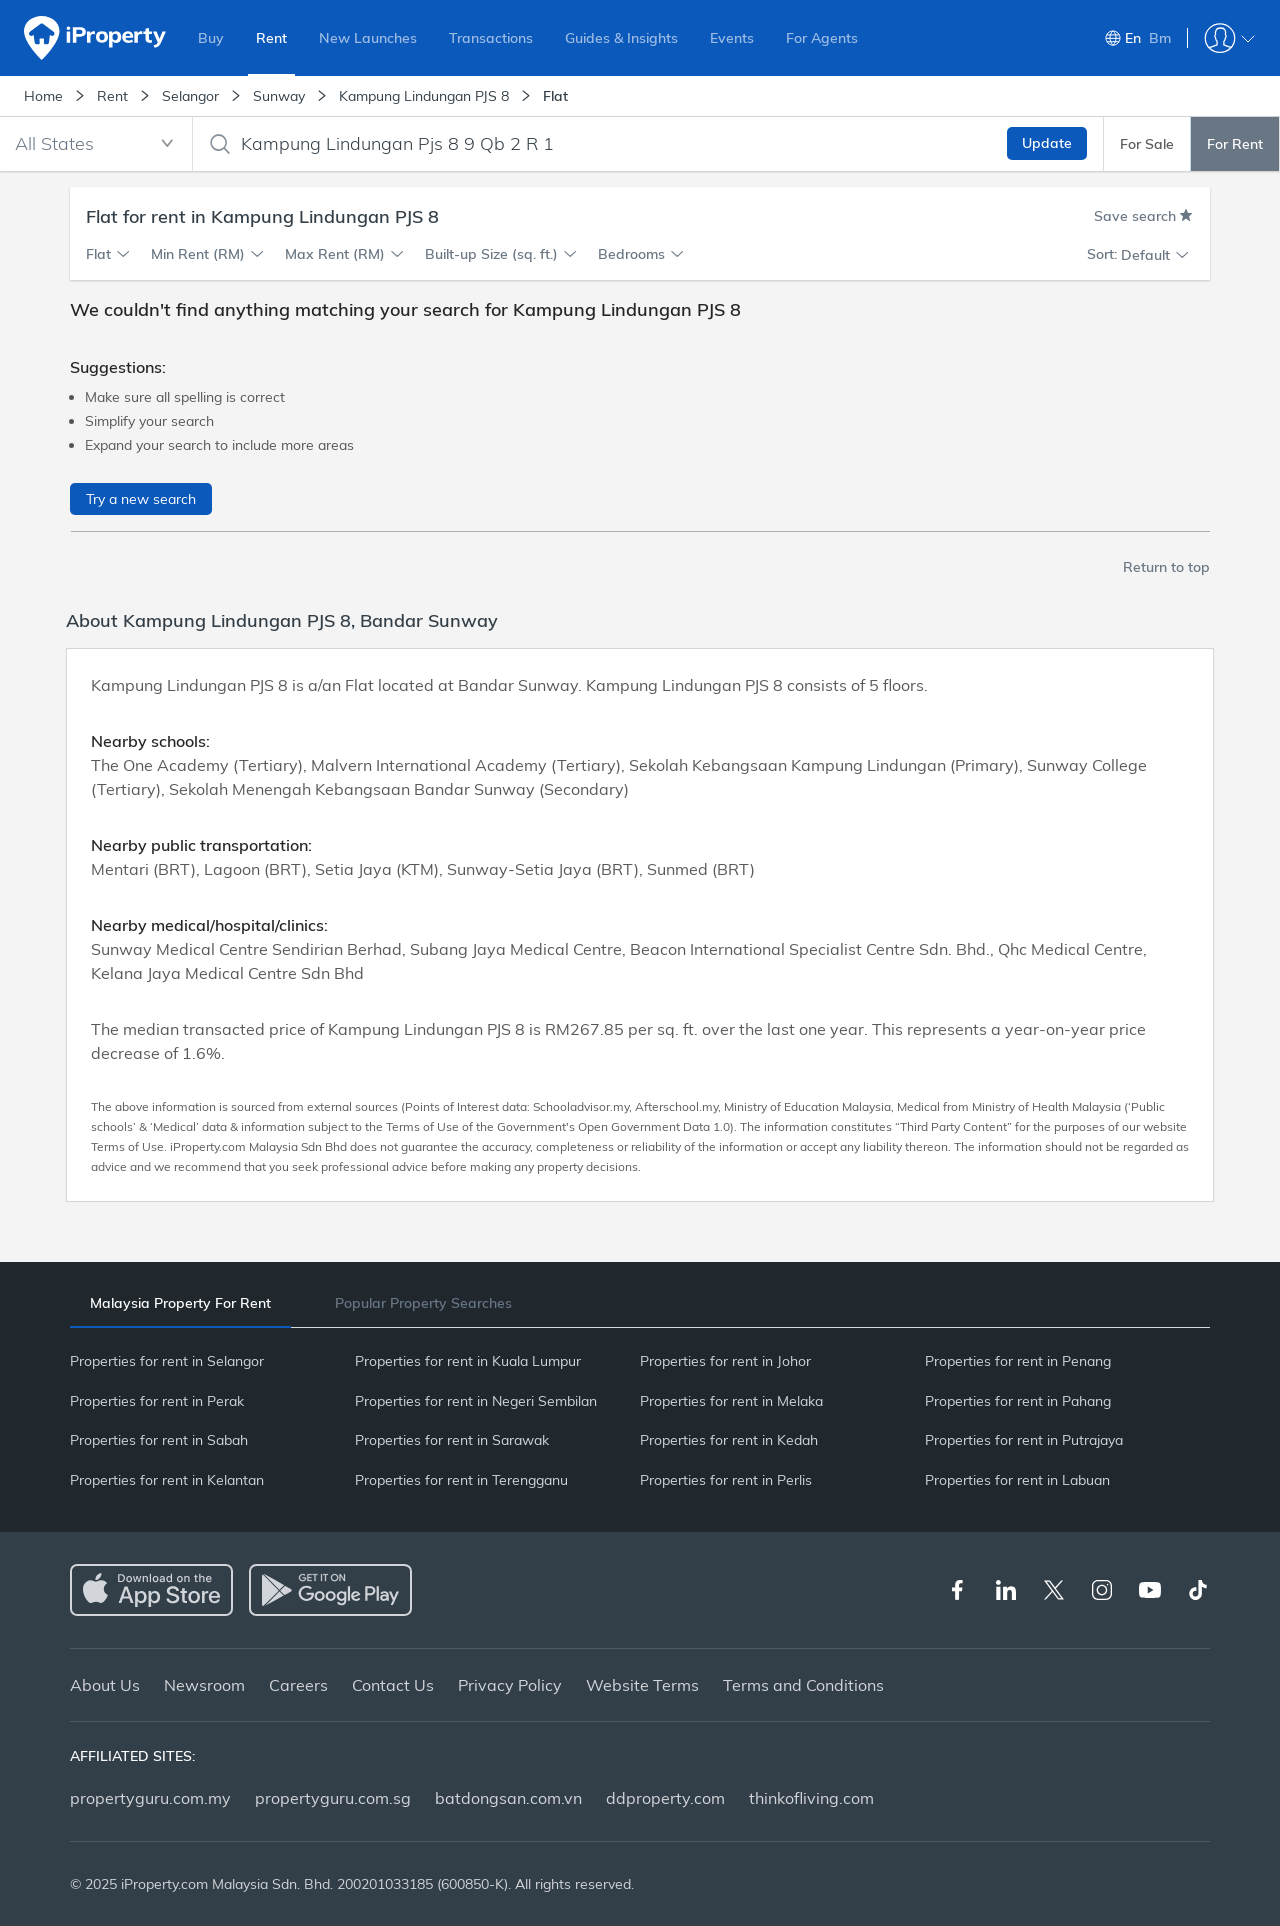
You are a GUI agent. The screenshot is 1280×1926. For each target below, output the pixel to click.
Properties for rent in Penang (1018, 1361)
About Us (105, 1685)
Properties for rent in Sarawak (452, 1440)
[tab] (180, 1303)
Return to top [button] (1166, 567)
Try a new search (141, 499)
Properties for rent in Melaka (731, 1401)
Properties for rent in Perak (157, 1401)
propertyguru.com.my (150, 1798)
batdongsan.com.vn (508, 1798)
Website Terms (642, 1685)
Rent (271, 38)
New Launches (368, 38)
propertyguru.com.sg (333, 1798)
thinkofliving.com (811, 1798)
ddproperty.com (665, 1798)
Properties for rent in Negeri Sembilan (476, 1401)
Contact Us (393, 1685)
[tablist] (640, 1303)
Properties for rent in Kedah (729, 1440)
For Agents (822, 38)
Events (732, 38)
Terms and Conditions (803, 1685)
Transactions (491, 38)
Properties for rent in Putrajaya (1024, 1440)
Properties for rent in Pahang (1018, 1401)
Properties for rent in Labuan (1017, 1480)
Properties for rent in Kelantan (167, 1480)
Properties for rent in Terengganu (461, 1480)
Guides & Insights (621, 38)
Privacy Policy (510, 1685)
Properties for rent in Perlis (726, 1480)
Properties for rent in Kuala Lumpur (468, 1361)
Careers (298, 1685)
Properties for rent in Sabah (159, 1440)
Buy (211, 38)
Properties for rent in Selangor (167, 1361)
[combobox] (96, 144)
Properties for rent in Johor (725, 1361)
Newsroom (204, 1685)
